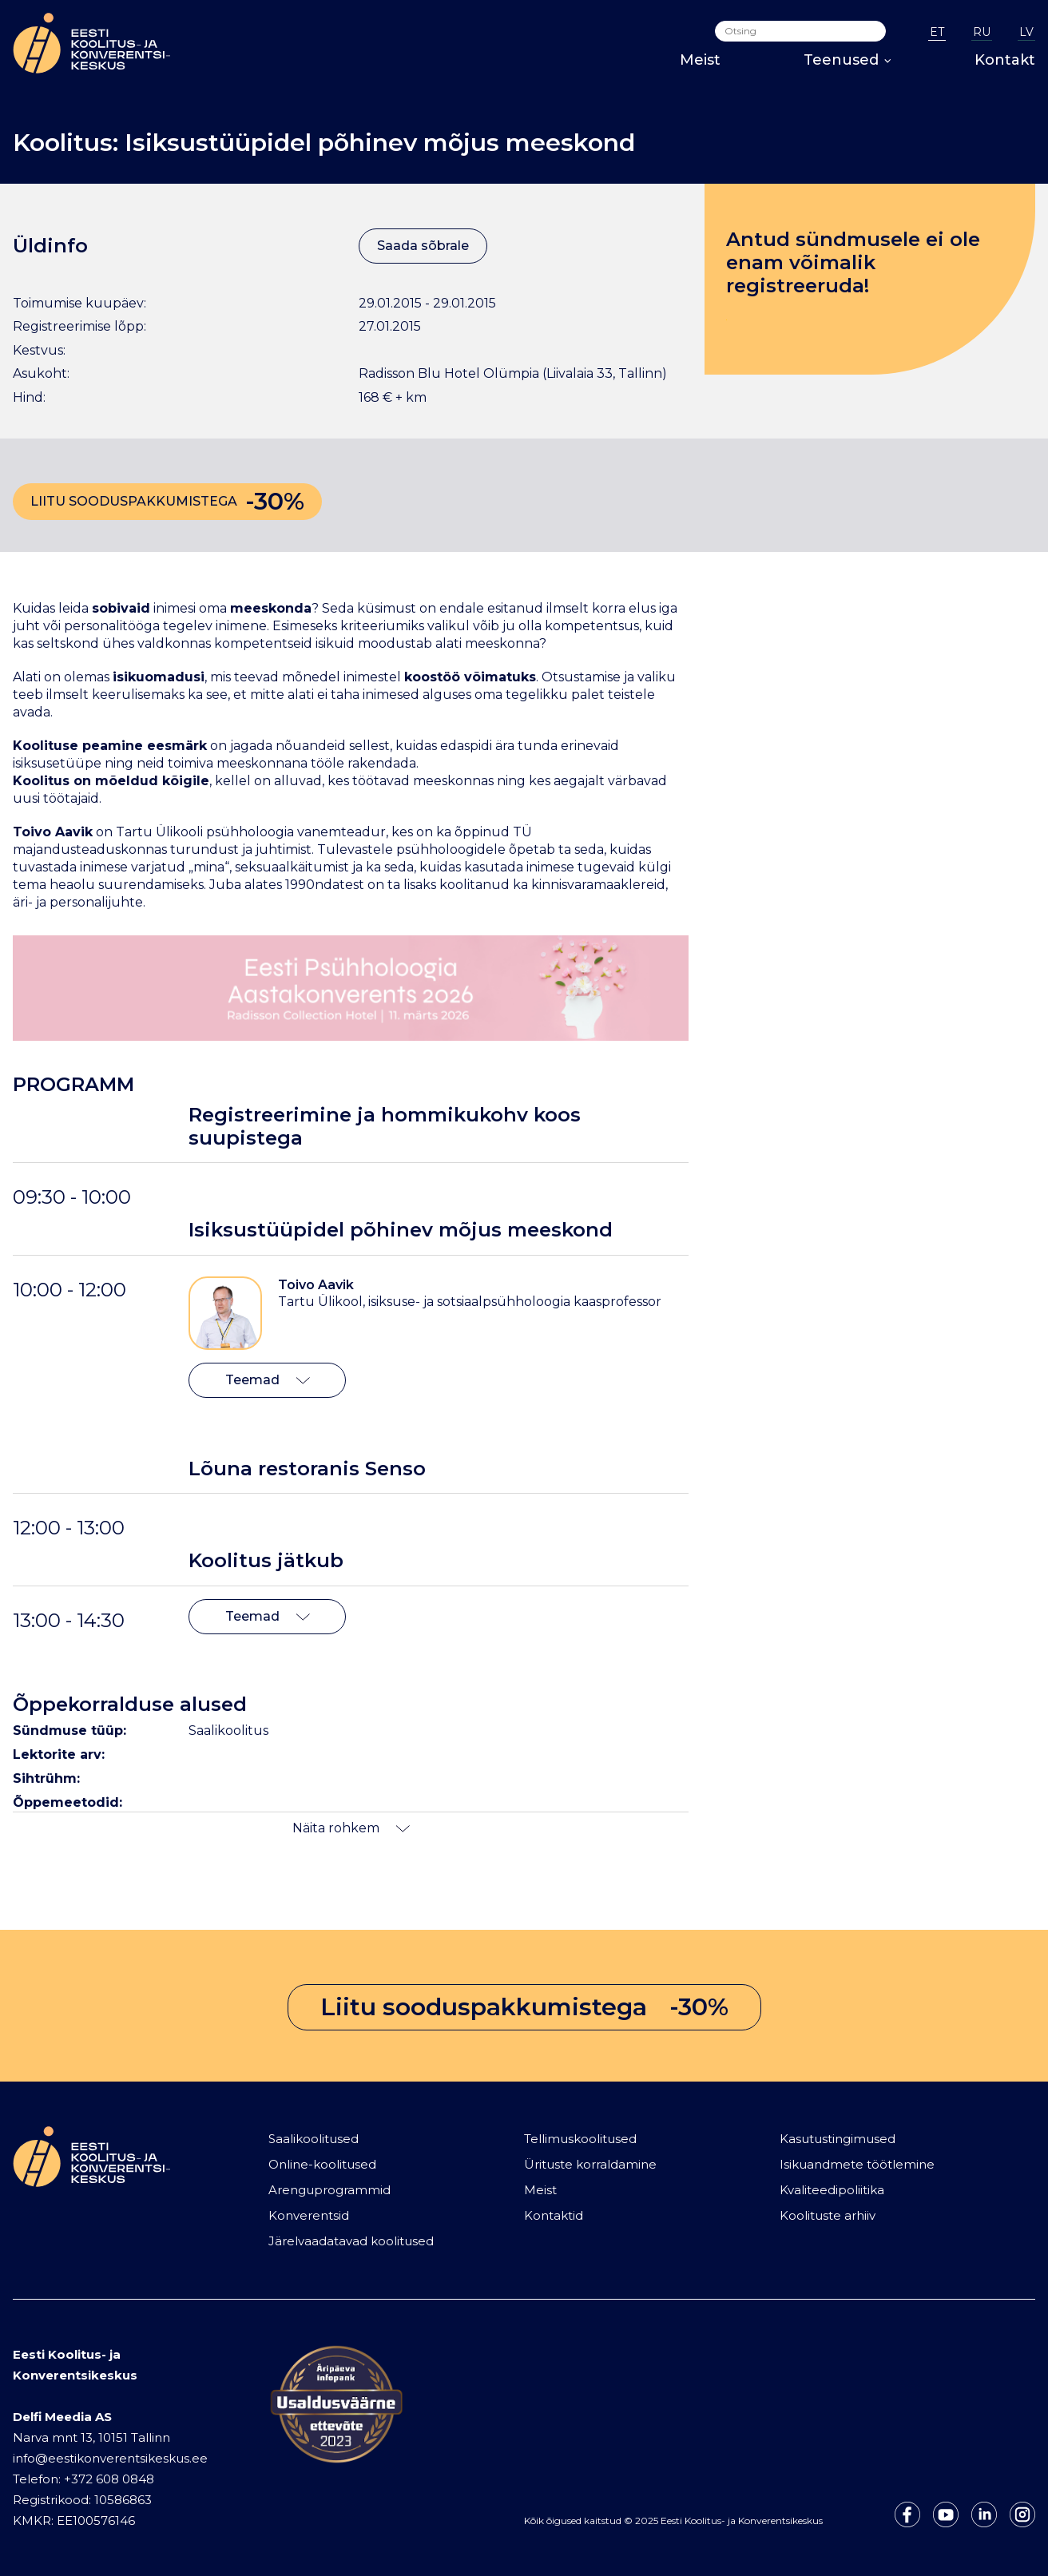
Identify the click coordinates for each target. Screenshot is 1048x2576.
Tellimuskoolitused (580, 2138)
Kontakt (1005, 60)
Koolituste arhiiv (827, 2215)
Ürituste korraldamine (590, 2164)
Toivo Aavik (316, 1284)
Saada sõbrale (423, 245)
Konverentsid (308, 2215)
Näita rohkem (351, 1828)
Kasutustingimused (837, 2138)
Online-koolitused (322, 2164)
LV (1026, 32)
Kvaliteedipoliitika (832, 2189)
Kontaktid (553, 2215)
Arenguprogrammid (329, 2189)
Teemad (267, 1379)
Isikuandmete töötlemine (857, 2164)
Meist (700, 60)
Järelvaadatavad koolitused (351, 2241)
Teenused (847, 60)
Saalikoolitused (313, 2138)
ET (937, 32)
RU (981, 32)
